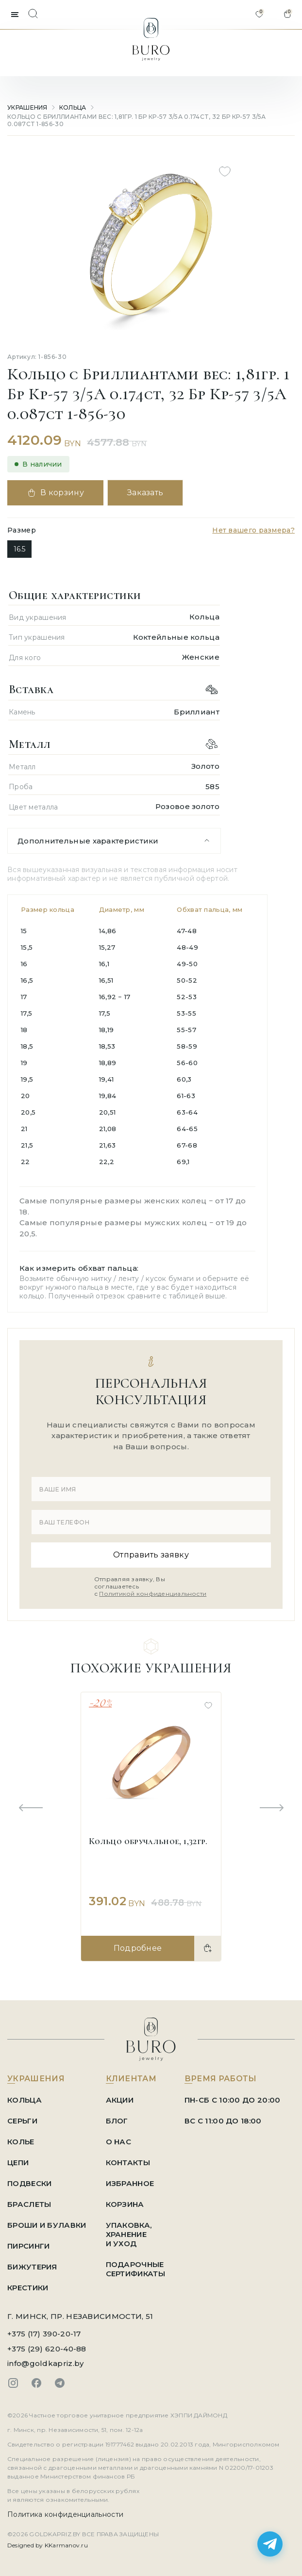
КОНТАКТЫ (128, 2162)
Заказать (145, 492)
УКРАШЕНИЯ (27, 107)
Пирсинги (28, 2246)
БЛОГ (117, 2120)
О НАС (119, 2141)
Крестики (27, 2287)
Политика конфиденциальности (65, 2514)
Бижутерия (32, 2266)
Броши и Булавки (46, 2225)
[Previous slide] (30, 1808)
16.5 (19, 549)
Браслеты (29, 2204)
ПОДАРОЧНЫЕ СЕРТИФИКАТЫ (135, 2269)
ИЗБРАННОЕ (130, 2183)
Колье (20, 2141)
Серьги (22, 2120)
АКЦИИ (120, 2100)
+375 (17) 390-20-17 (44, 2333)
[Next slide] (271, 1808)
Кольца (72, 107)
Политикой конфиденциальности (152, 1593)
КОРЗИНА (125, 2204)
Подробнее (138, 1948)
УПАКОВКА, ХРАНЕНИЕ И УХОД (129, 2234)
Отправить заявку (151, 1554)
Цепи (18, 2162)
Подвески (29, 2183)
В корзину (55, 493)
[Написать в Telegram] (270, 2544)
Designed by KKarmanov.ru (47, 2545)
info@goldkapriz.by (45, 2363)
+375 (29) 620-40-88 (46, 2348)
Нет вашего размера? (253, 530)
